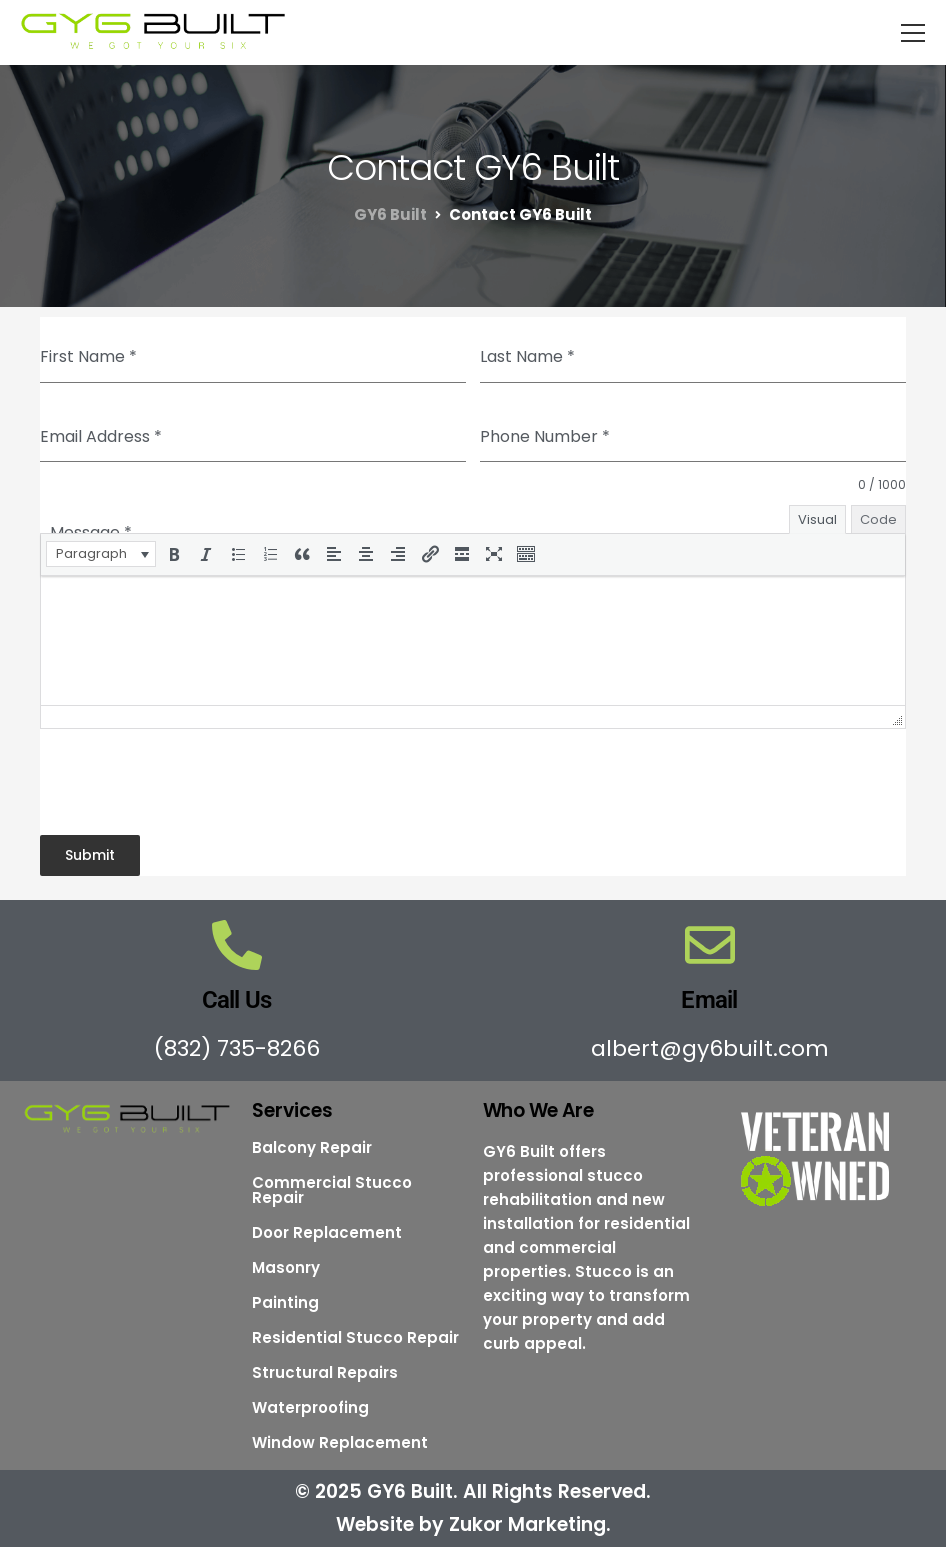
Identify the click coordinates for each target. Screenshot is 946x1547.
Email (709, 1000)
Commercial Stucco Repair (332, 1190)
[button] (101, 554)
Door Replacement (327, 1232)
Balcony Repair (312, 1147)
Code (878, 519)
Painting (285, 1302)
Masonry (286, 1267)
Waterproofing (310, 1407)
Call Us (237, 1000)
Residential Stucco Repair (355, 1337)
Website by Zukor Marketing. (473, 1524)
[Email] (710, 945)
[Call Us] (237, 945)
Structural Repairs (325, 1372)
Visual (817, 519)
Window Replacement (340, 1442)
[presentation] (101, 554)
